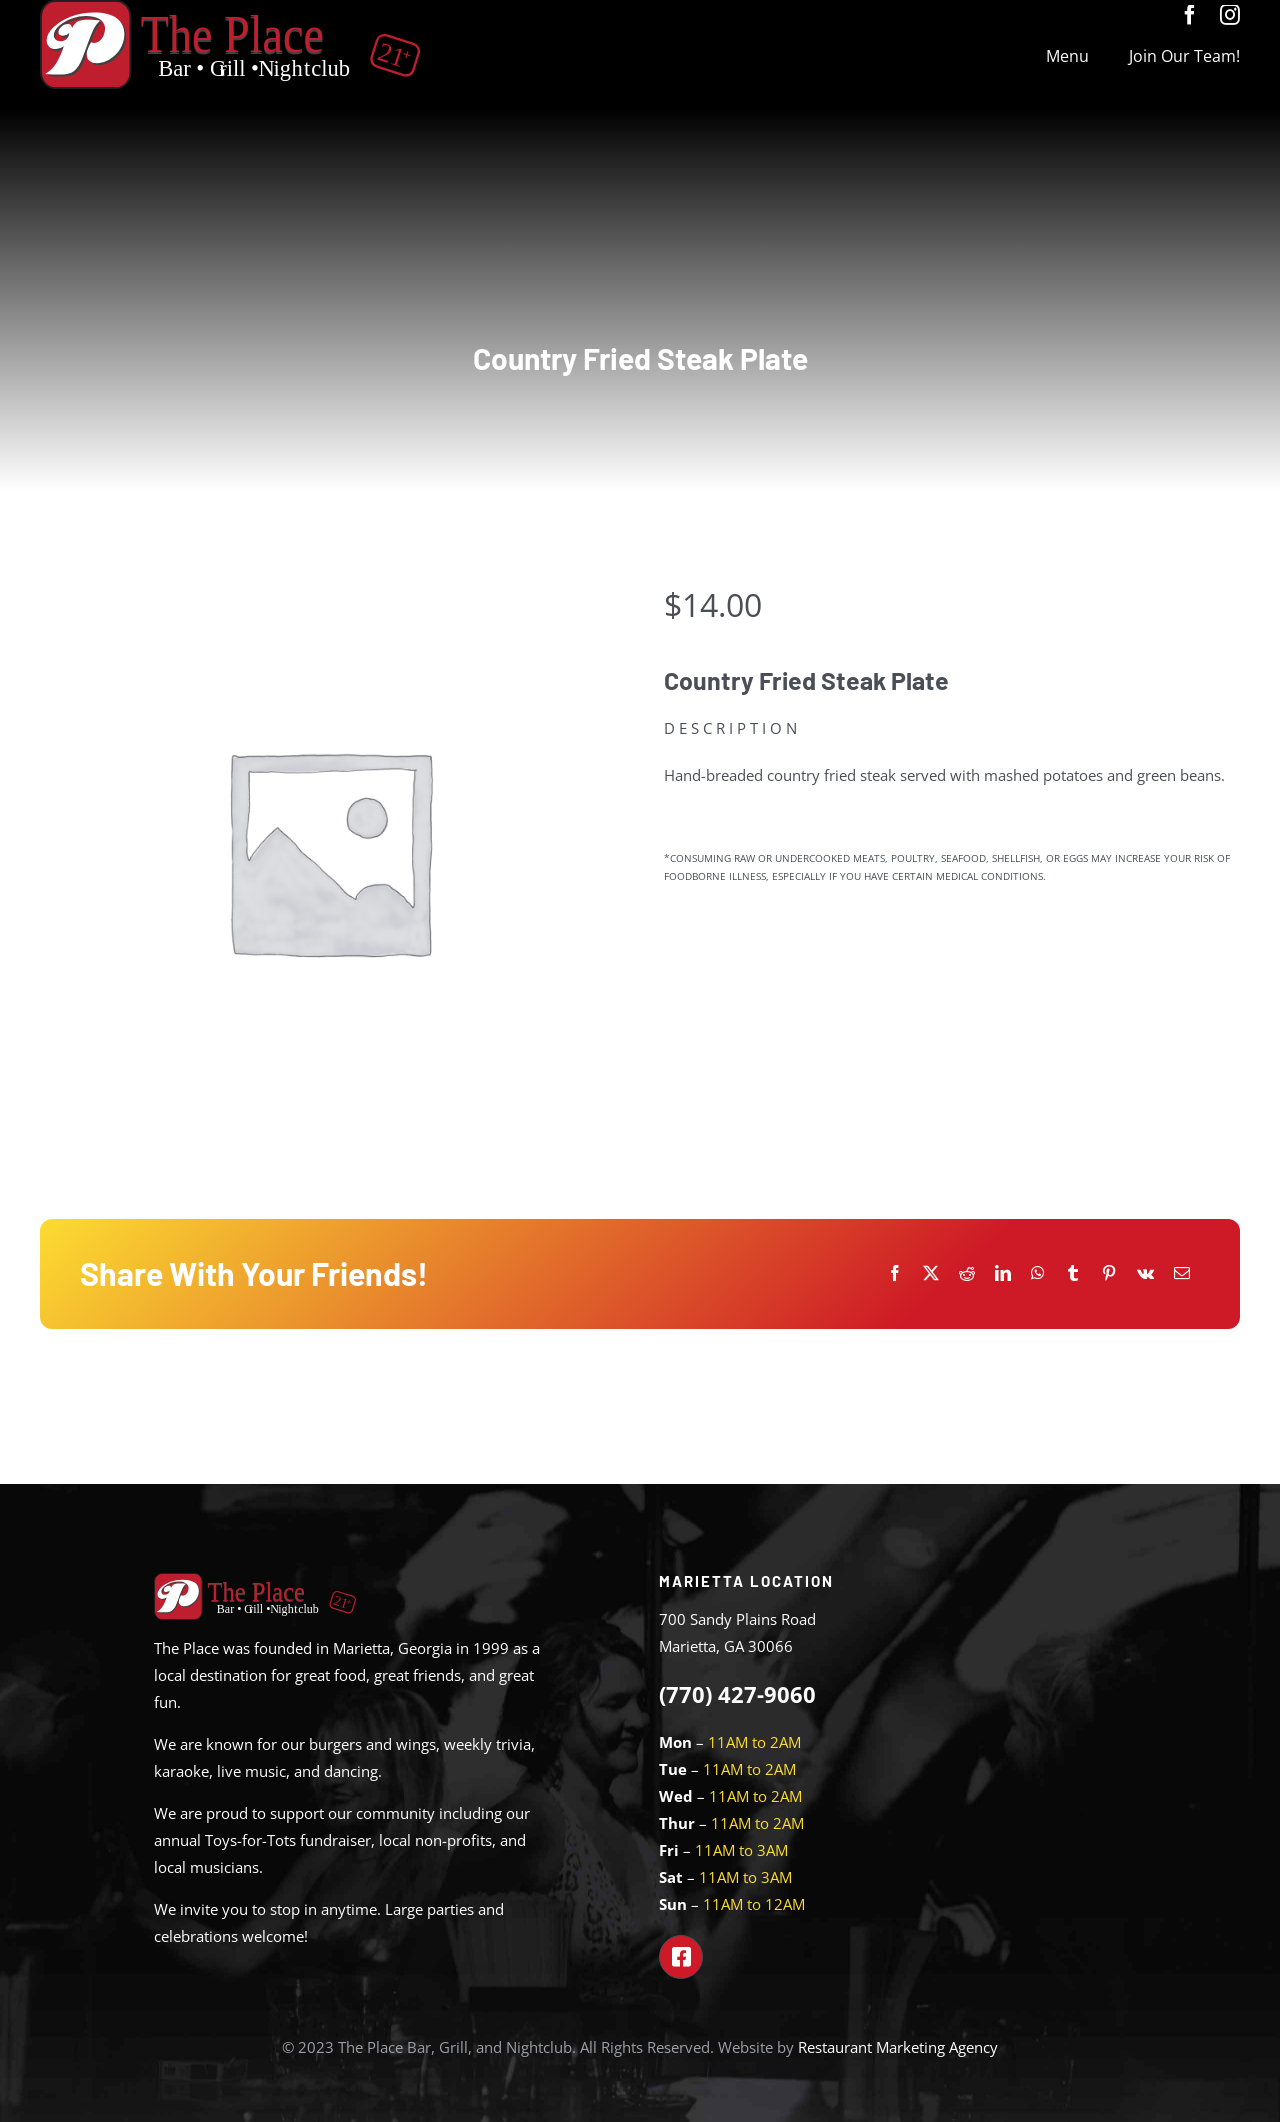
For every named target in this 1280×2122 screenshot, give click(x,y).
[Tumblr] (1073, 1273)
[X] (931, 1273)
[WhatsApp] (1038, 1273)
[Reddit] (967, 1273)
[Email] (1182, 1273)
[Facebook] (895, 1273)
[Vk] (1145, 1273)
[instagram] (1230, 15)
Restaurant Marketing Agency (898, 2047)
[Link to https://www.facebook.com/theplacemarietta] (681, 1957)
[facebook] (1190, 15)
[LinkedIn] (1003, 1273)
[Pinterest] (1109, 1273)
